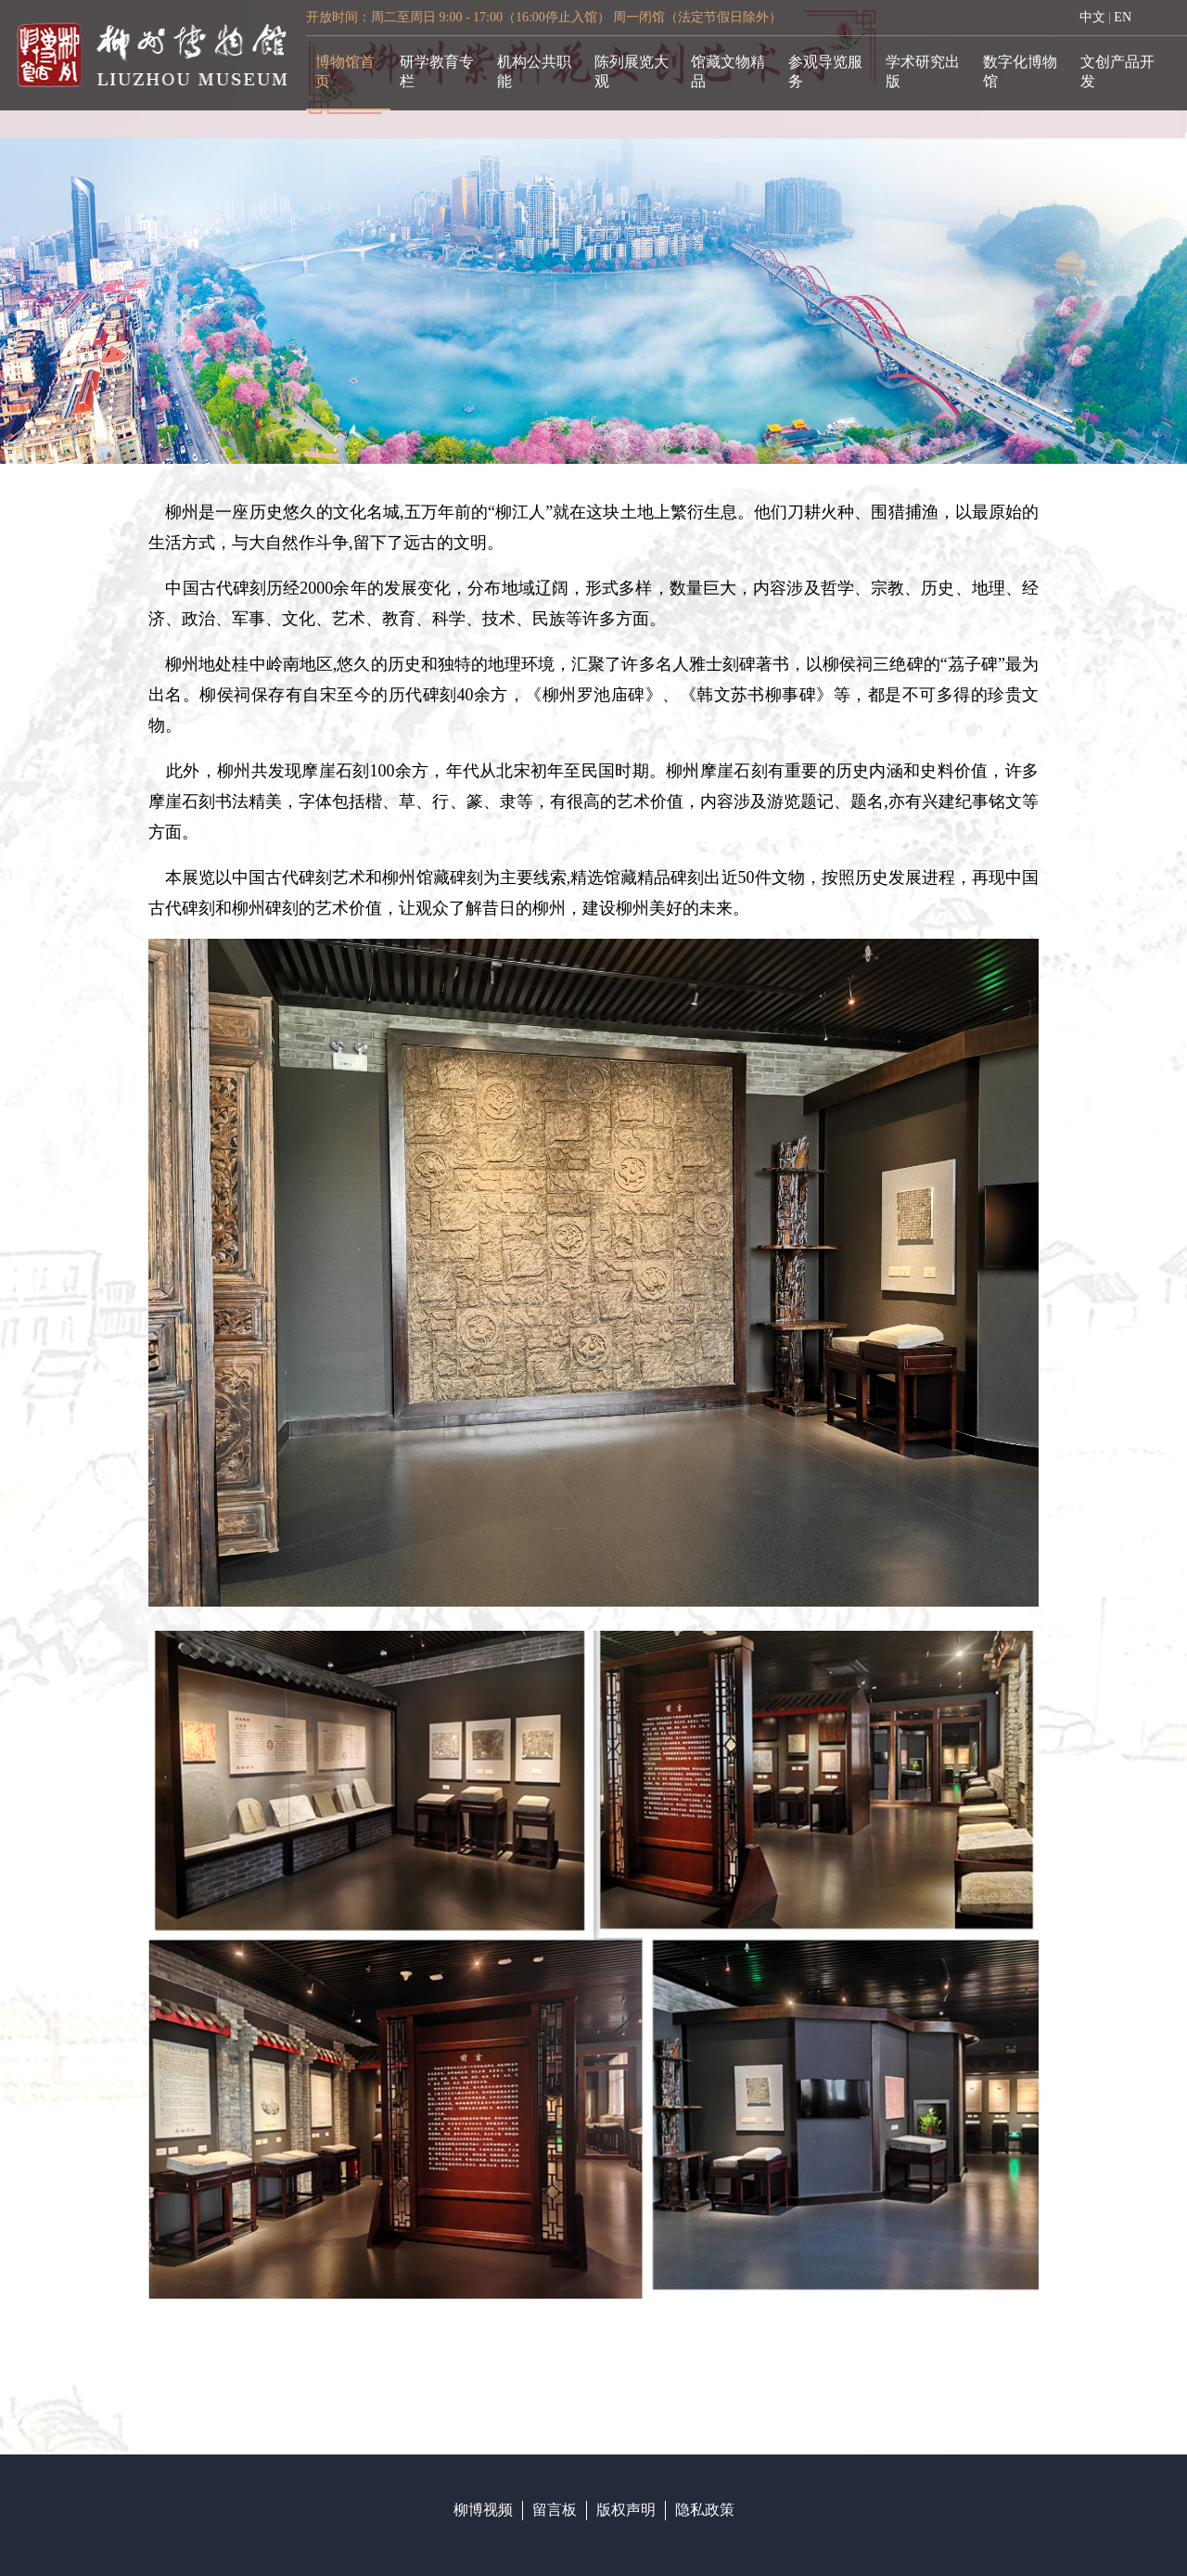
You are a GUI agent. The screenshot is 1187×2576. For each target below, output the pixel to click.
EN (1122, 17)
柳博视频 (483, 2510)
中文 (1092, 17)
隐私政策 (704, 2510)
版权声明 (626, 2510)
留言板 (554, 2510)
